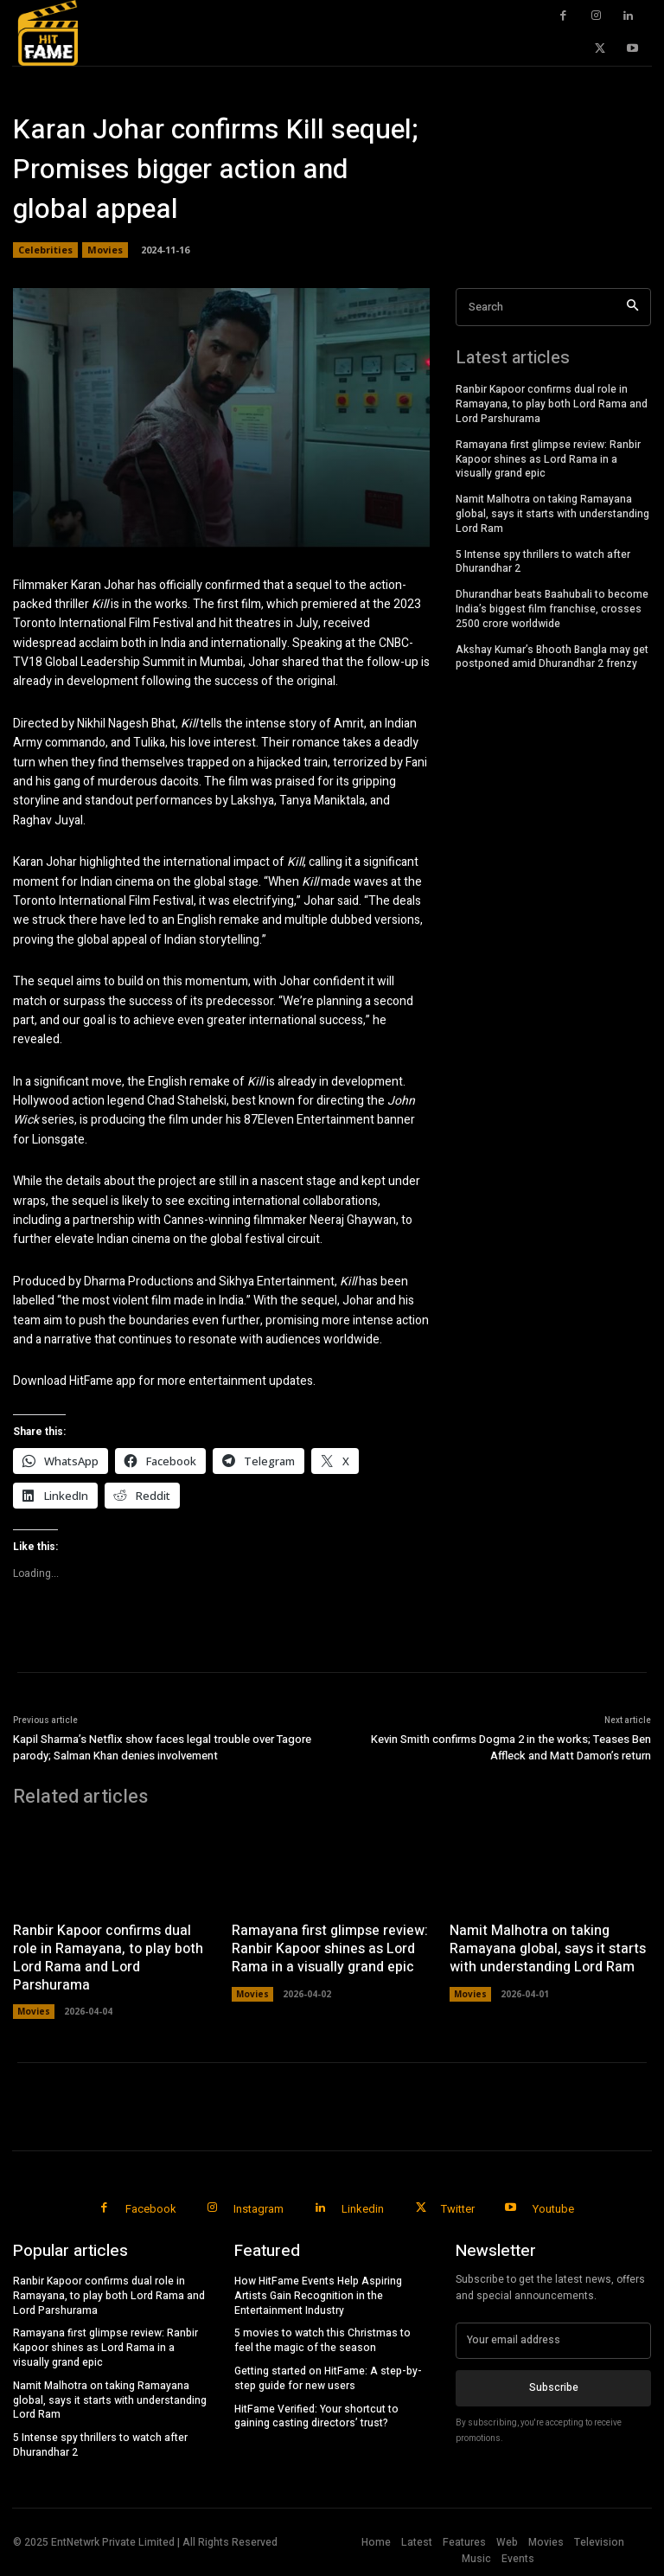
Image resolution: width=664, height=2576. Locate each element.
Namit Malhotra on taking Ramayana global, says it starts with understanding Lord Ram (552, 513)
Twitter (458, 2208)
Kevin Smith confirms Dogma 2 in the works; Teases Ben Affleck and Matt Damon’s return (511, 1748)
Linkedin (363, 2208)
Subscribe (553, 2387)
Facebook (150, 2208)
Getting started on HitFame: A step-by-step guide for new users (328, 2378)
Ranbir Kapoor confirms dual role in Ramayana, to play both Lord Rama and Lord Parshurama (552, 403)
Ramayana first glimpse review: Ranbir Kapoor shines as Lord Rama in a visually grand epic (548, 459)
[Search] (632, 307)
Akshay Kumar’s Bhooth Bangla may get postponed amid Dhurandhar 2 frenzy (552, 657)
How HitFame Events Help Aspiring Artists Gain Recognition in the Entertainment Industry (318, 2295)
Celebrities (45, 250)
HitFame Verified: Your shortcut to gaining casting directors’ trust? (316, 2416)
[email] (553, 2341)
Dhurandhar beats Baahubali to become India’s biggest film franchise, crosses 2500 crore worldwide (552, 608)
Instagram (258, 2208)
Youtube (553, 2208)
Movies (105, 250)
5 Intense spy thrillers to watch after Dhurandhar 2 (543, 562)
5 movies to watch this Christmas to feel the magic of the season (322, 2340)
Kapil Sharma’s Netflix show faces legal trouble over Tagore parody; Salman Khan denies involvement (162, 1748)
